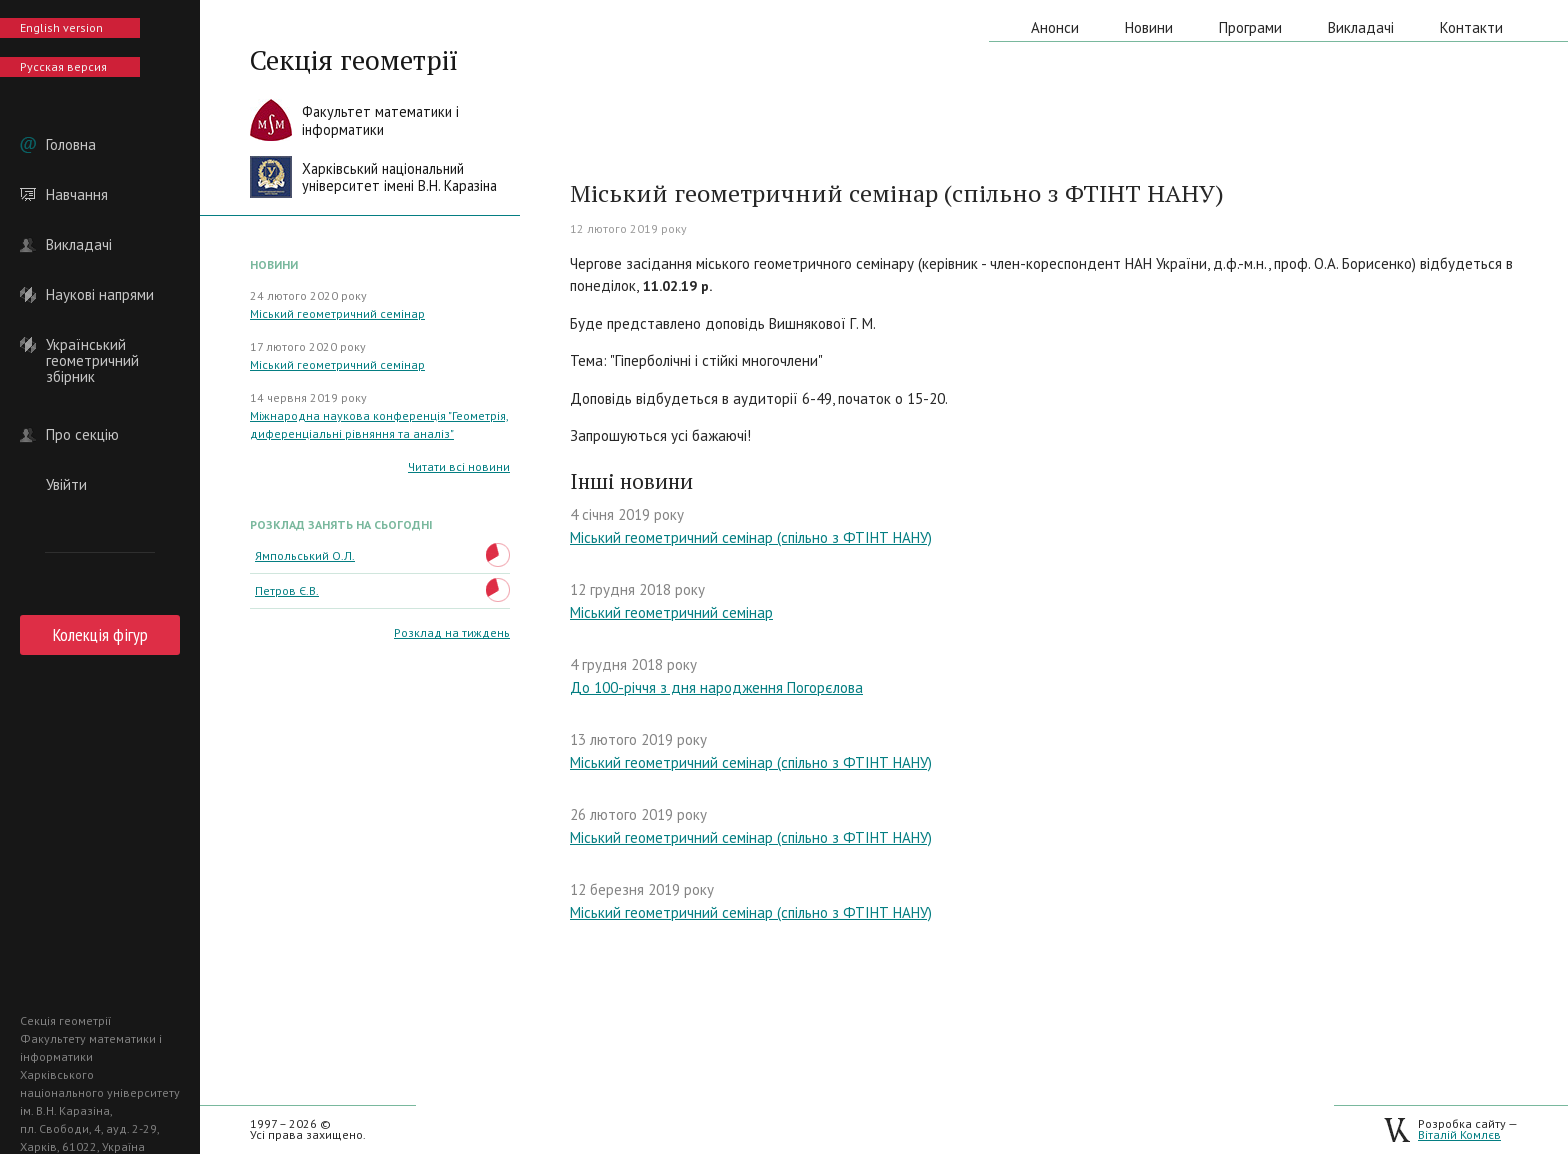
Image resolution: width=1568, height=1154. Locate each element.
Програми (1250, 27)
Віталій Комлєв (1459, 1134)
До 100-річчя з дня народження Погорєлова (716, 687)
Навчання (77, 195)
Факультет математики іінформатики (380, 120)
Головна (71, 145)
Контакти (1471, 27)
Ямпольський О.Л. (305, 555)
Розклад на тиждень (452, 632)
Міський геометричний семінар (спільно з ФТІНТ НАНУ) (751, 537)
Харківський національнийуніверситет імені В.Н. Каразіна (399, 177)
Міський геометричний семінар (337, 313)
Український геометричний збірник (92, 345)
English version (61, 27)
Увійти (66, 485)
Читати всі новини (459, 466)
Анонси (1055, 27)
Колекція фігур (100, 634)
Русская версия (63, 66)
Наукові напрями (100, 295)
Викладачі (79, 245)
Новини (1149, 27)
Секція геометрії (354, 60)
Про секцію (82, 435)
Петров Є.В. (287, 590)
